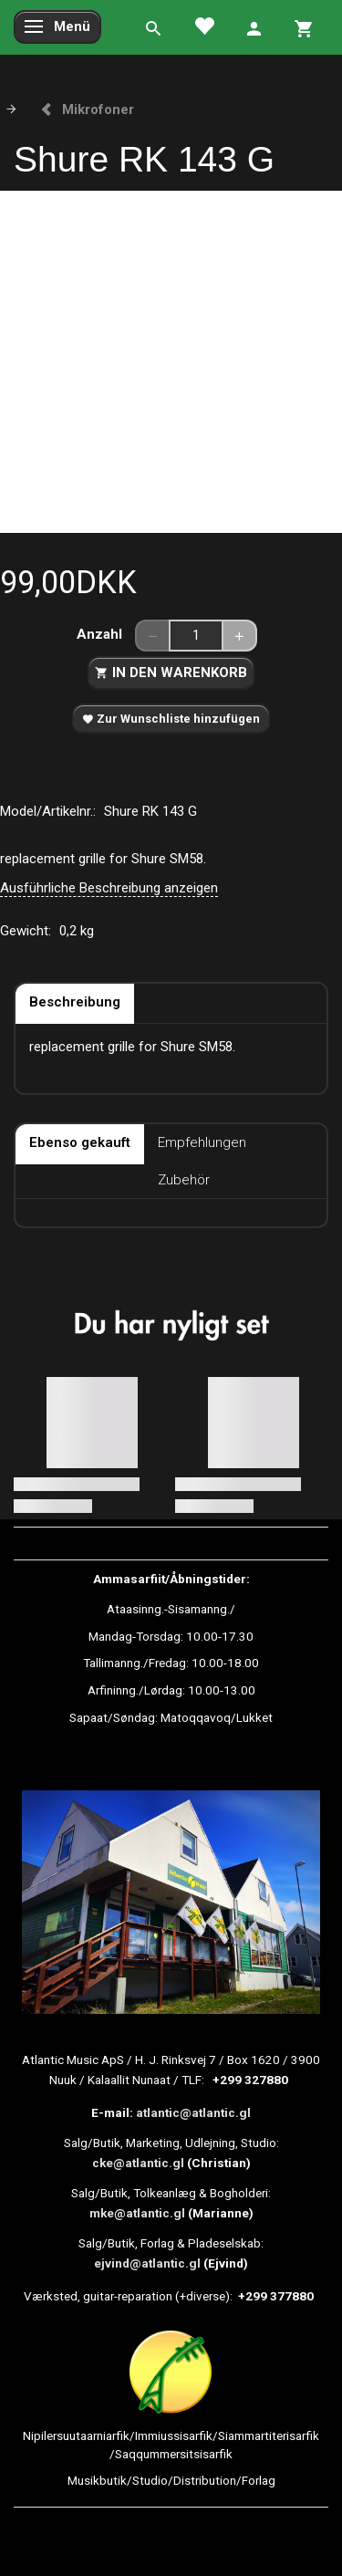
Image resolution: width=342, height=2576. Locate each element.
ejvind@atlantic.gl (147, 2263)
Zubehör (184, 1180)
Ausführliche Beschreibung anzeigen (109, 888)
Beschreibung (74, 1002)
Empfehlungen (202, 1142)
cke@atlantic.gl (138, 2162)
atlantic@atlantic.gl (193, 2112)
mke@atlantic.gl (137, 2213)
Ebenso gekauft (79, 1142)
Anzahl (101, 634)
